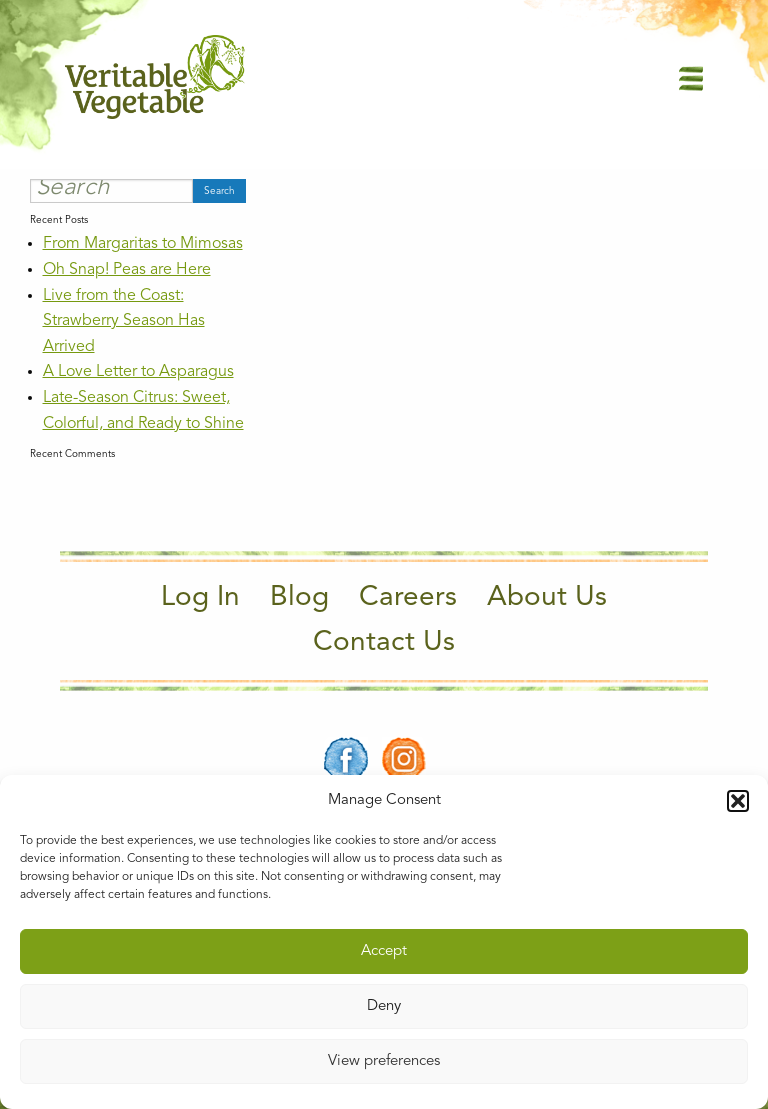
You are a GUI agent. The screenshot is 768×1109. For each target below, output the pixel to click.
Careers (408, 598)
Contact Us (384, 643)
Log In (200, 598)
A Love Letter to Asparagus (138, 372)
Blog (299, 598)
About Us (547, 598)
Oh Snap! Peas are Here (127, 270)
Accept (384, 951)
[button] (738, 801)
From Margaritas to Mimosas (143, 244)
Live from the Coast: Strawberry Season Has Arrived (124, 321)
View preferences (384, 1061)
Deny (384, 1006)
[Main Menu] (691, 77)
